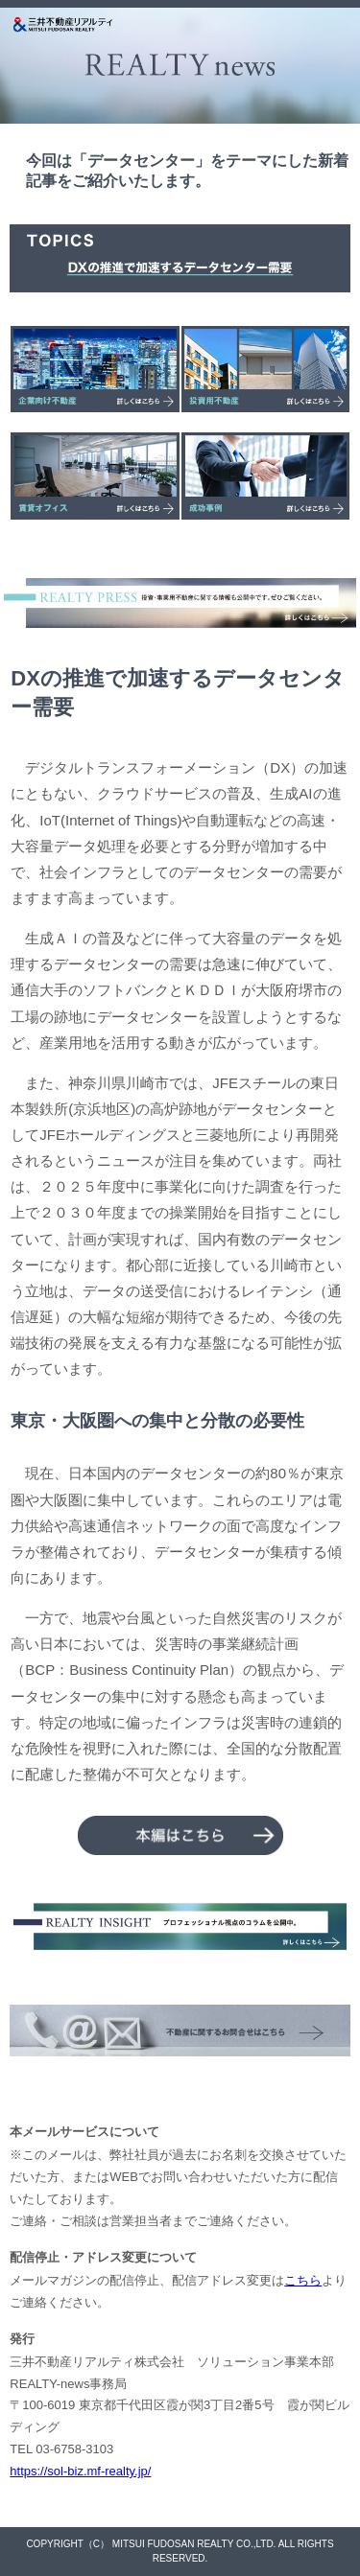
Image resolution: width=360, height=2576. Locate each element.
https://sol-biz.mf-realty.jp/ (80, 2471)
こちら (303, 2280)
